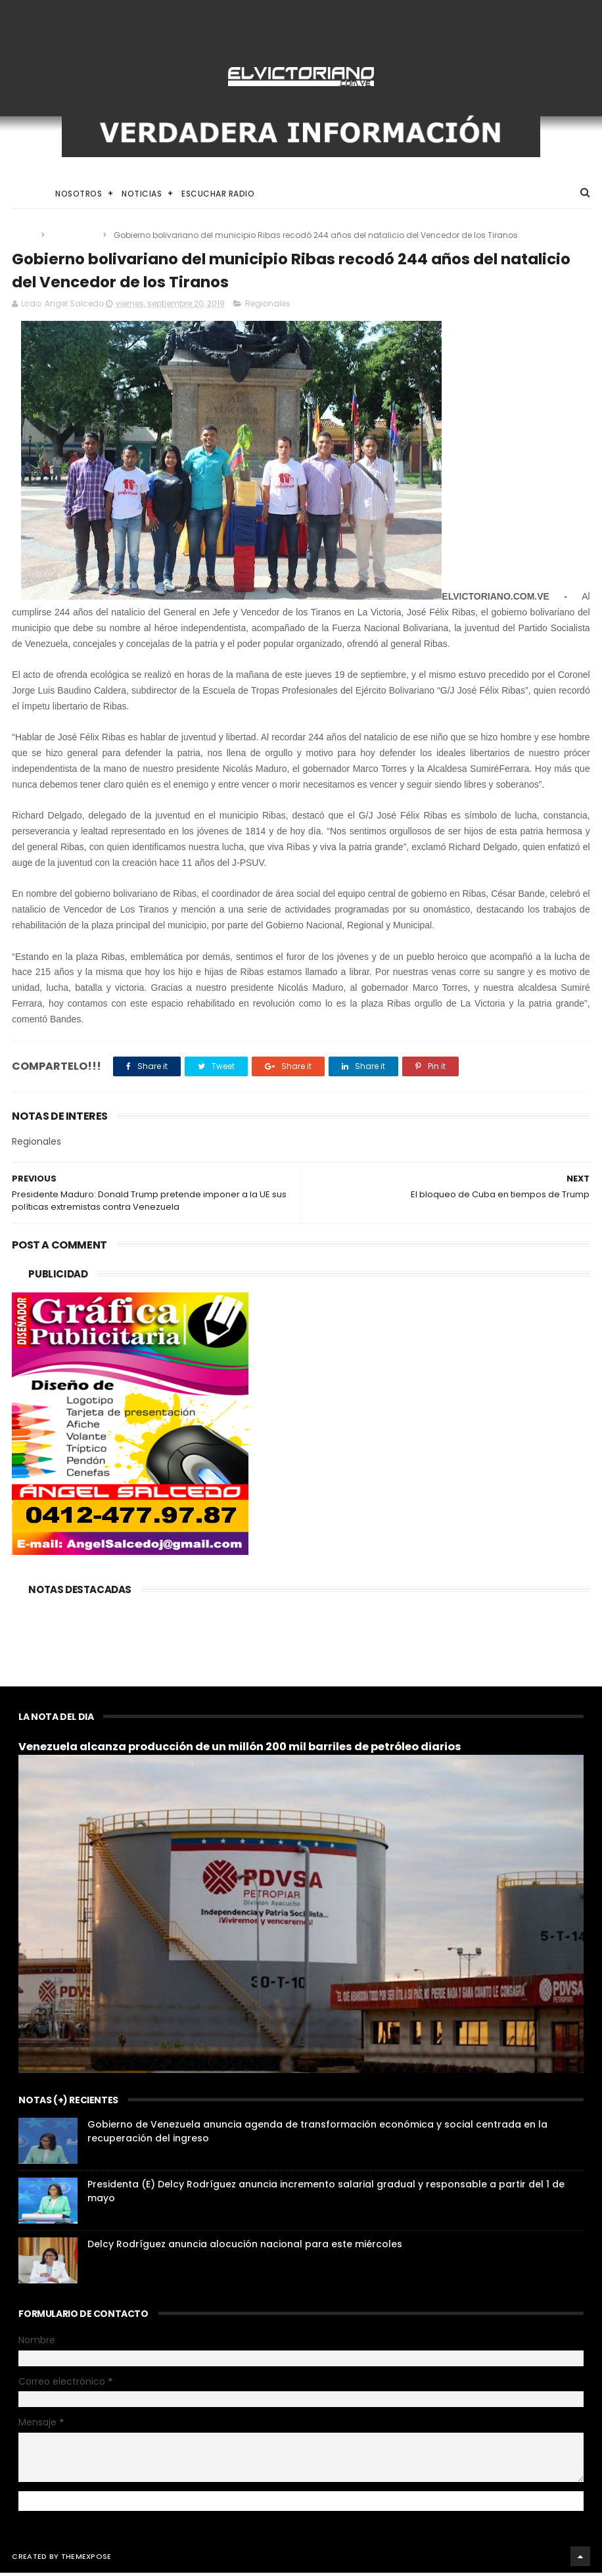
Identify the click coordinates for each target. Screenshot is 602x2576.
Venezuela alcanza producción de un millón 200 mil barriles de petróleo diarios (239, 1749)
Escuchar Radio (217, 195)
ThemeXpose (86, 2559)
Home (23, 195)
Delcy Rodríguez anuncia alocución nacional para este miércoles (244, 2247)
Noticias (142, 195)
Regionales (74, 236)
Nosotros (78, 195)
